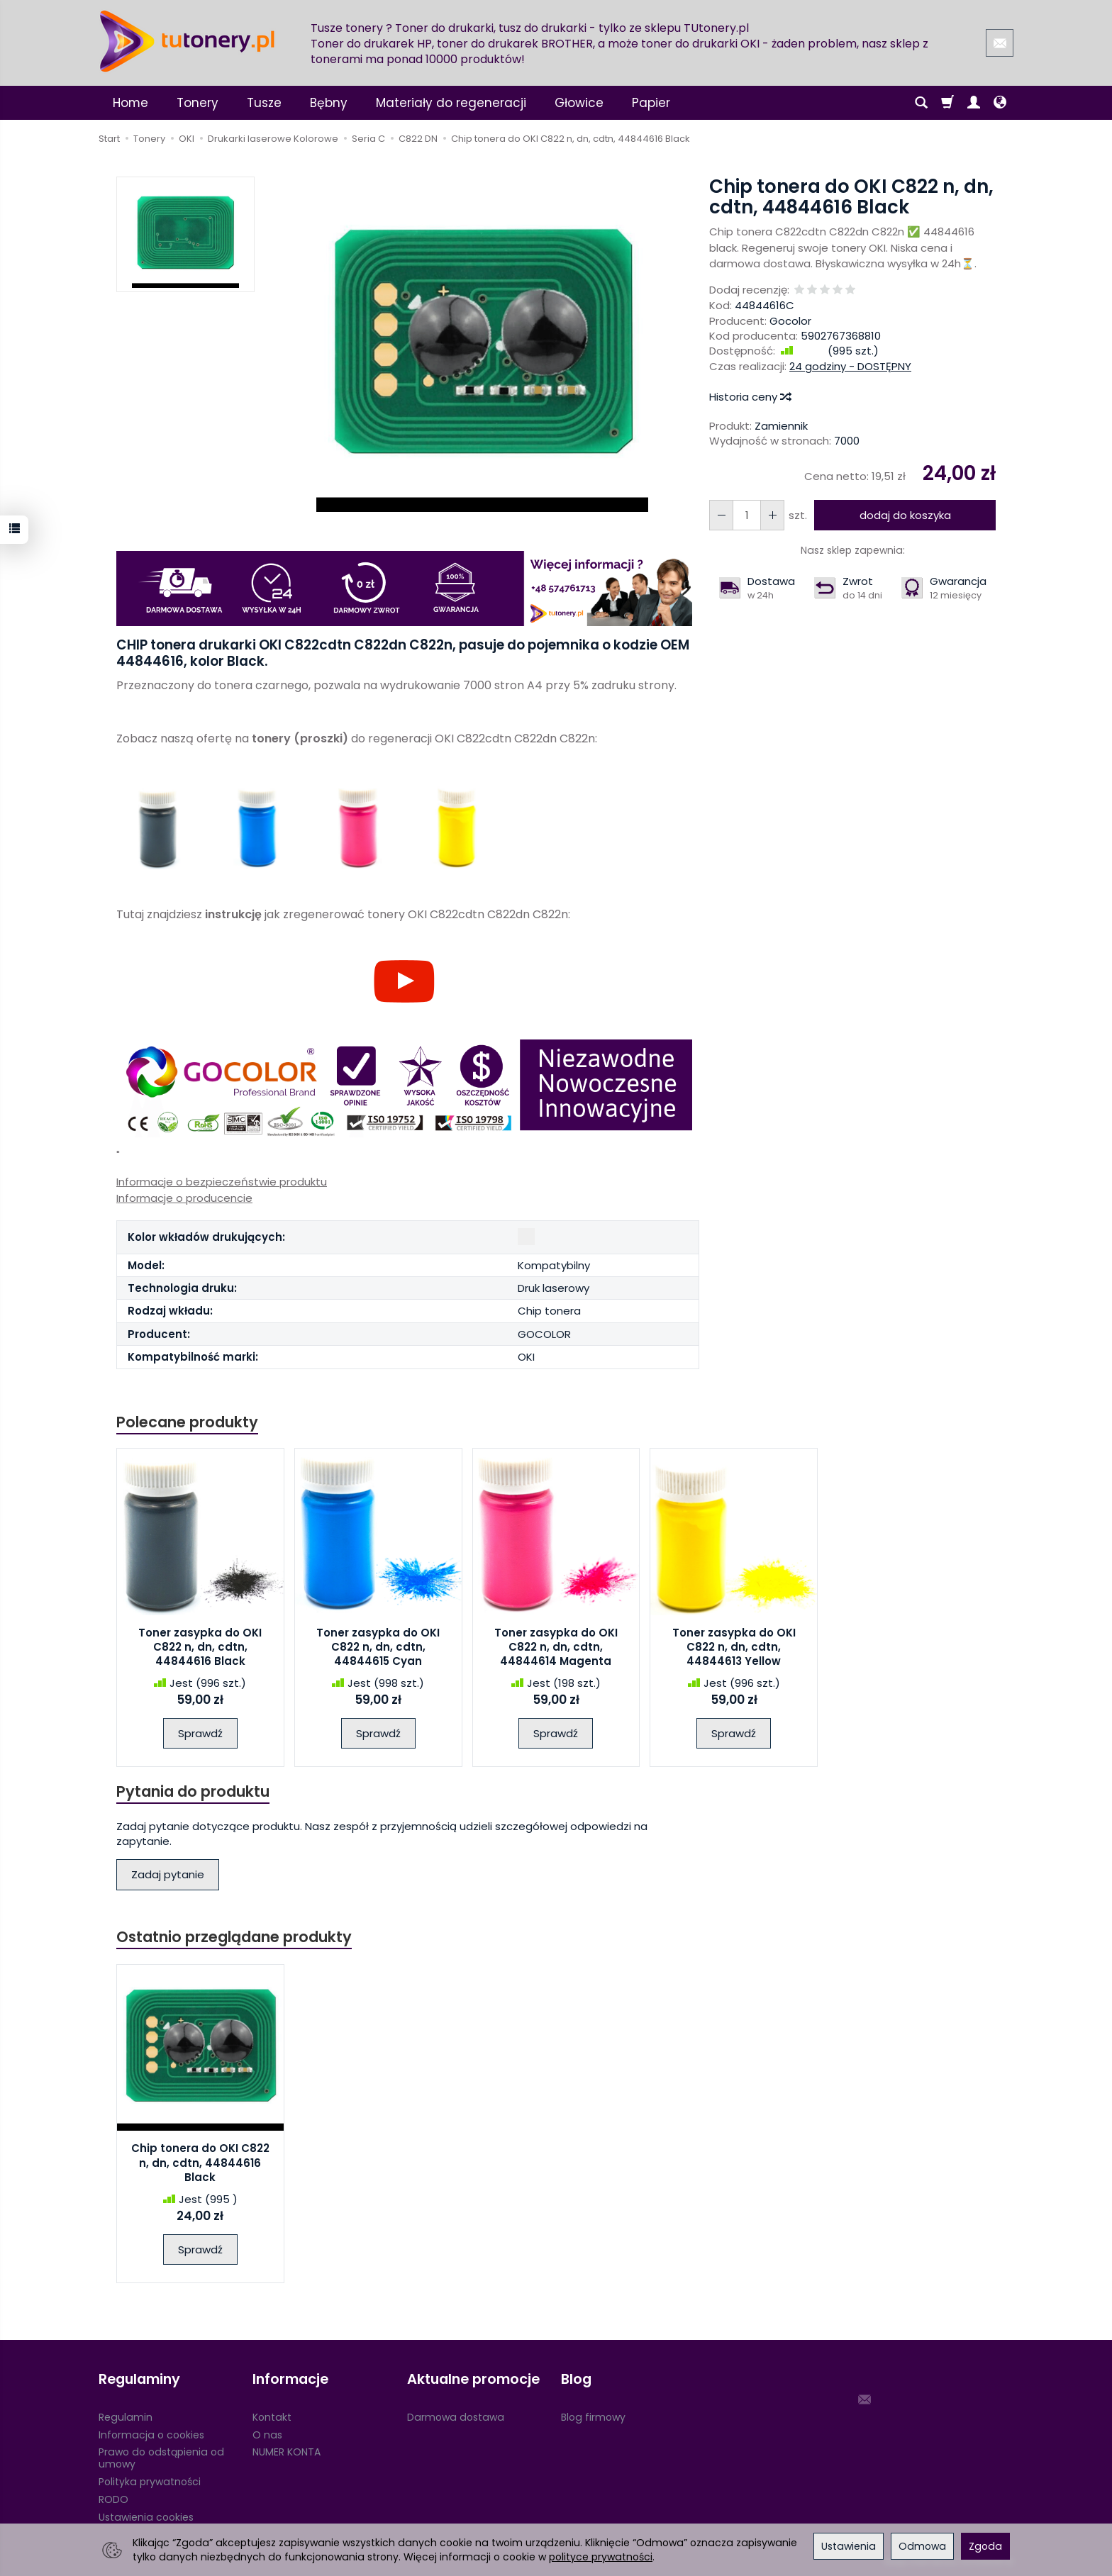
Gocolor (790, 320)
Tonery (197, 102)
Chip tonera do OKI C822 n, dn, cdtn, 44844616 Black (200, 2163)
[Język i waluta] (999, 103)
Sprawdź (200, 1733)
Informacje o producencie (184, 1198)
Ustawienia (848, 2546)
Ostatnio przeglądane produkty (234, 1937)
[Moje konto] (973, 103)
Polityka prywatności (150, 2482)
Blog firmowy (593, 2417)
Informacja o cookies (151, 2435)
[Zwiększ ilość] (721, 515)
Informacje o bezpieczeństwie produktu (221, 1181)
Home (130, 102)
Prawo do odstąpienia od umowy (161, 2458)
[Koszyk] (947, 103)
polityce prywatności (600, 2557)
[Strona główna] (187, 41)
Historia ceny (749, 396)
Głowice (579, 102)
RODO (113, 2499)
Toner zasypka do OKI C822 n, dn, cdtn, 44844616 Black (200, 1647)
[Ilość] (747, 515)
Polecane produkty (187, 1422)
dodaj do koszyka (905, 515)
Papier (651, 102)
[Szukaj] (921, 103)
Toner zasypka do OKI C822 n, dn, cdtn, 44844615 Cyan (378, 1647)
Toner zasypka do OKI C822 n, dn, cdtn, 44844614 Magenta (556, 1647)
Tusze (264, 102)
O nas (267, 2435)
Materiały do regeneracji (451, 102)
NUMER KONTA (286, 2452)
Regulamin (125, 2417)
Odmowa (922, 2546)
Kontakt (271, 2417)
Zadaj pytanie (167, 1874)
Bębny (329, 102)
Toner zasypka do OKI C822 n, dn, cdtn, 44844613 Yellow (734, 1647)
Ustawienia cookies (146, 2517)
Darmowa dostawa (455, 2417)
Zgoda (985, 2546)
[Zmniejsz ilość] (772, 515)
